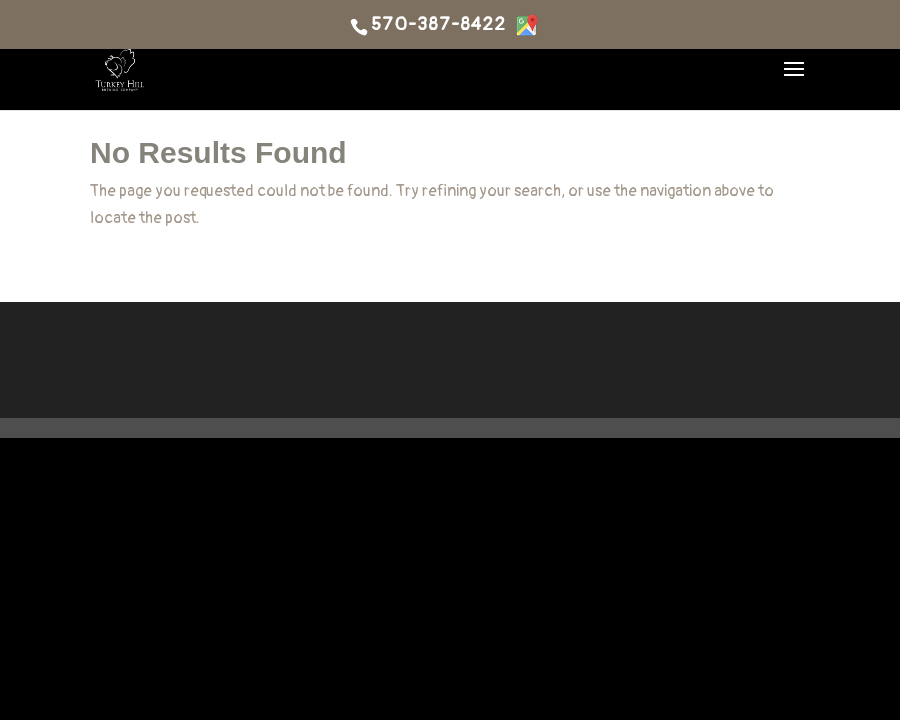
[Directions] (527, 25)
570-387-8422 (438, 25)
